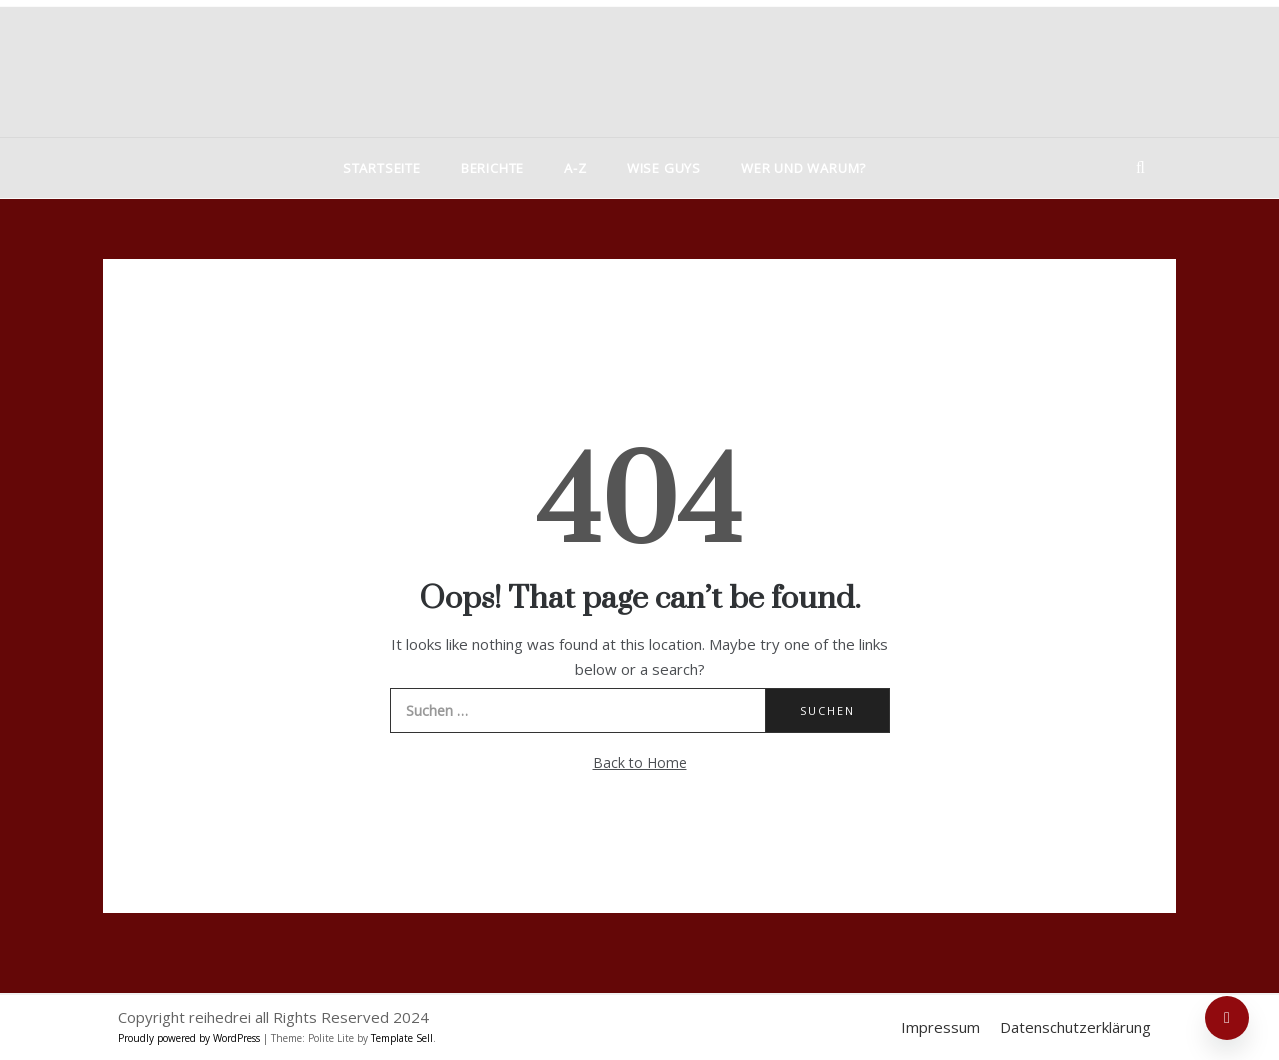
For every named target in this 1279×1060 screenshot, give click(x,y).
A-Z (575, 168)
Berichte (492, 168)
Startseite (382, 168)
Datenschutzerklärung (1075, 1027)
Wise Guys (664, 168)
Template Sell (402, 1038)
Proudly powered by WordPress (190, 1038)
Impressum (940, 1027)
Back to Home (640, 762)
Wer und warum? (803, 168)
